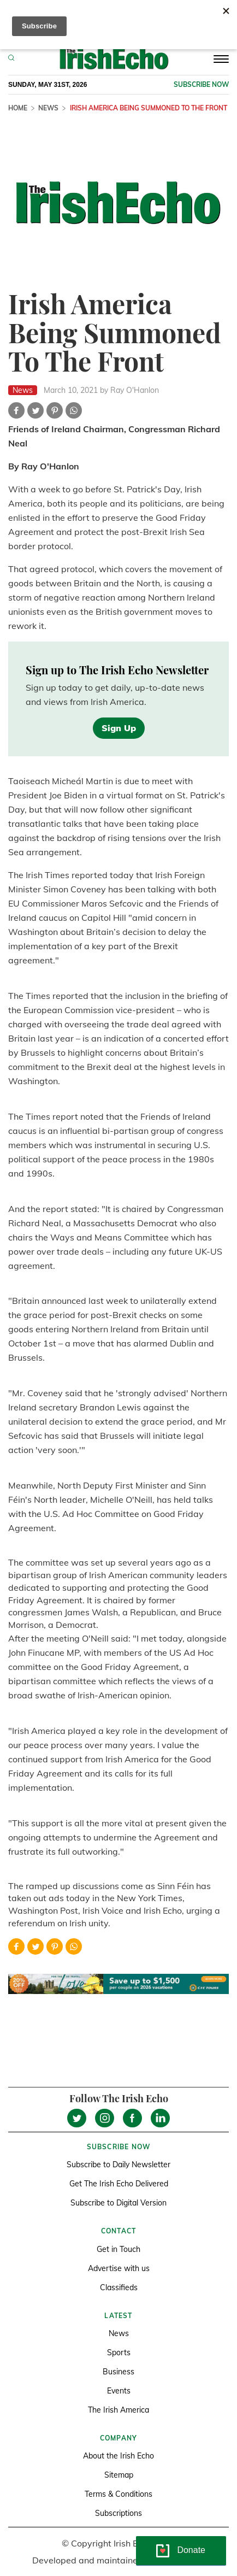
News (48, 108)
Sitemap (118, 2475)
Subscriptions (118, 2513)
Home (17, 108)
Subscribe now (201, 84)
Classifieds (119, 2287)
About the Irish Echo (118, 2456)
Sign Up (119, 727)
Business (118, 2372)
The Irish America (118, 2410)
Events (119, 2391)
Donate (191, 2550)
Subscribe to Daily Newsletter (118, 2164)
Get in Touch (118, 2249)
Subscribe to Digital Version (118, 2203)
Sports (119, 2352)
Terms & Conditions (118, 2494)
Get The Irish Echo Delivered (118, 2184)
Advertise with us (119, 2268)
